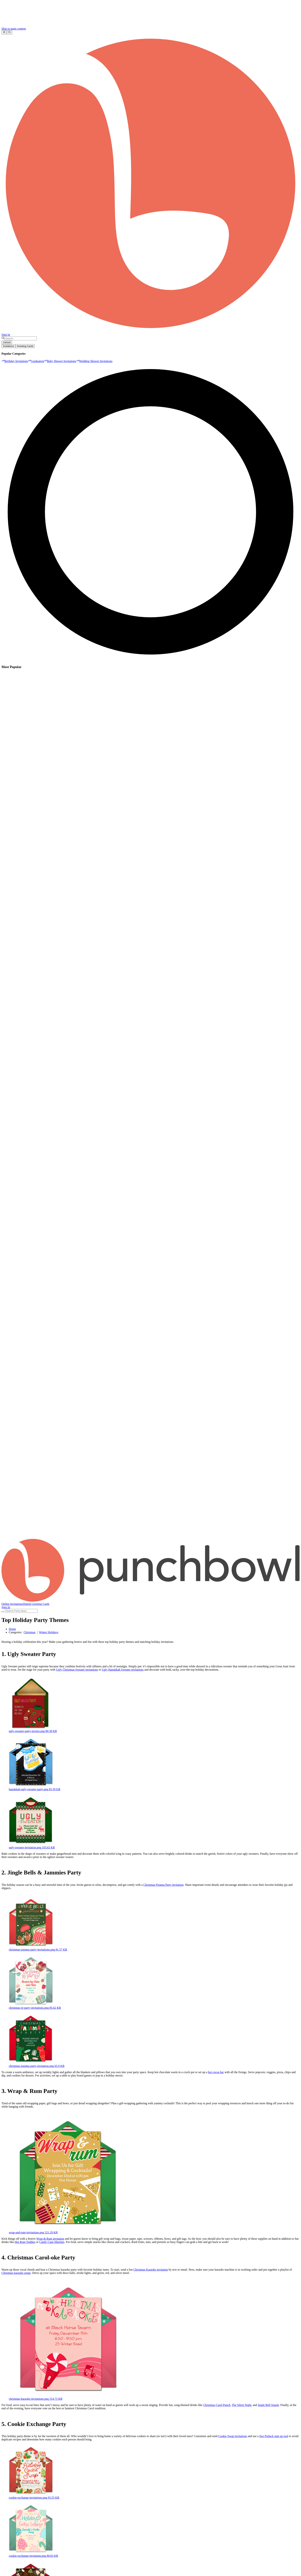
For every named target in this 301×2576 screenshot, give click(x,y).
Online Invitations (12, 1603)
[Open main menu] (4, 32)
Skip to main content (13, 28)
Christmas (30, 1632)
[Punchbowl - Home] (150, 1600)
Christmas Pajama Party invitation (163, 1884)
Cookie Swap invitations (232, 2436)
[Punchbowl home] (150, 331)
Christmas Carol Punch (216, 2405)
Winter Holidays (48, 1632)
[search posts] (2, 1611)
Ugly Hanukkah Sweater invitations (123, 1669)
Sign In (5, 334)
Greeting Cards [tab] (25, 346)
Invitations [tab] (8, 346)
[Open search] (9, 32)
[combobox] (20, 338)
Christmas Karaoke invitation (150, 2269)
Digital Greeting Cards (36, 1603)
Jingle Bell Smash (268, 2405)
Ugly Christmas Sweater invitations (77, 1669)
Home (12, 1629)
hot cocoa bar (216, 2072)
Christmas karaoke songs (16, 2272)
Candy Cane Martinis (51, 2242)
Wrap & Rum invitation (50, 2238)
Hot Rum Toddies (25, 2242)
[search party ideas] (21, 1611)
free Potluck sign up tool (273, 2436)
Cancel (7, 342)
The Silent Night (241, 2405)
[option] (14, 361)
